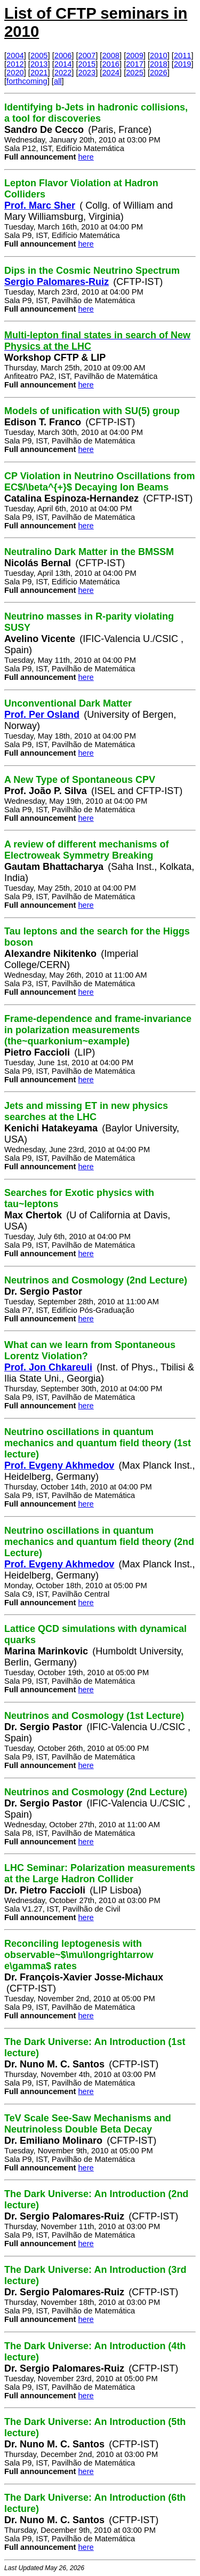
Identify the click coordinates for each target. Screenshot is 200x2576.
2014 (63, 64)
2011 (182, 55)
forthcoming (26, 81)
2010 (158, 55)
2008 (110, 55)
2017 (134, 64)
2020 (15, 72)
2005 (39, 55)
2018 (158, 64)
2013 (39, 64)
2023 (87, 72)
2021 (39, 72)
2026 (158, 72)
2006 (63, 55)
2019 (182, 64)
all (58, 81)
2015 (87, 64)
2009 (134, 55)
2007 (87, 55)
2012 (15, 64)
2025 (134, 72)
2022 (63, 72)
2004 (15, 55)
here (85, 157)
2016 (110, 64)
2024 (110, 72)
